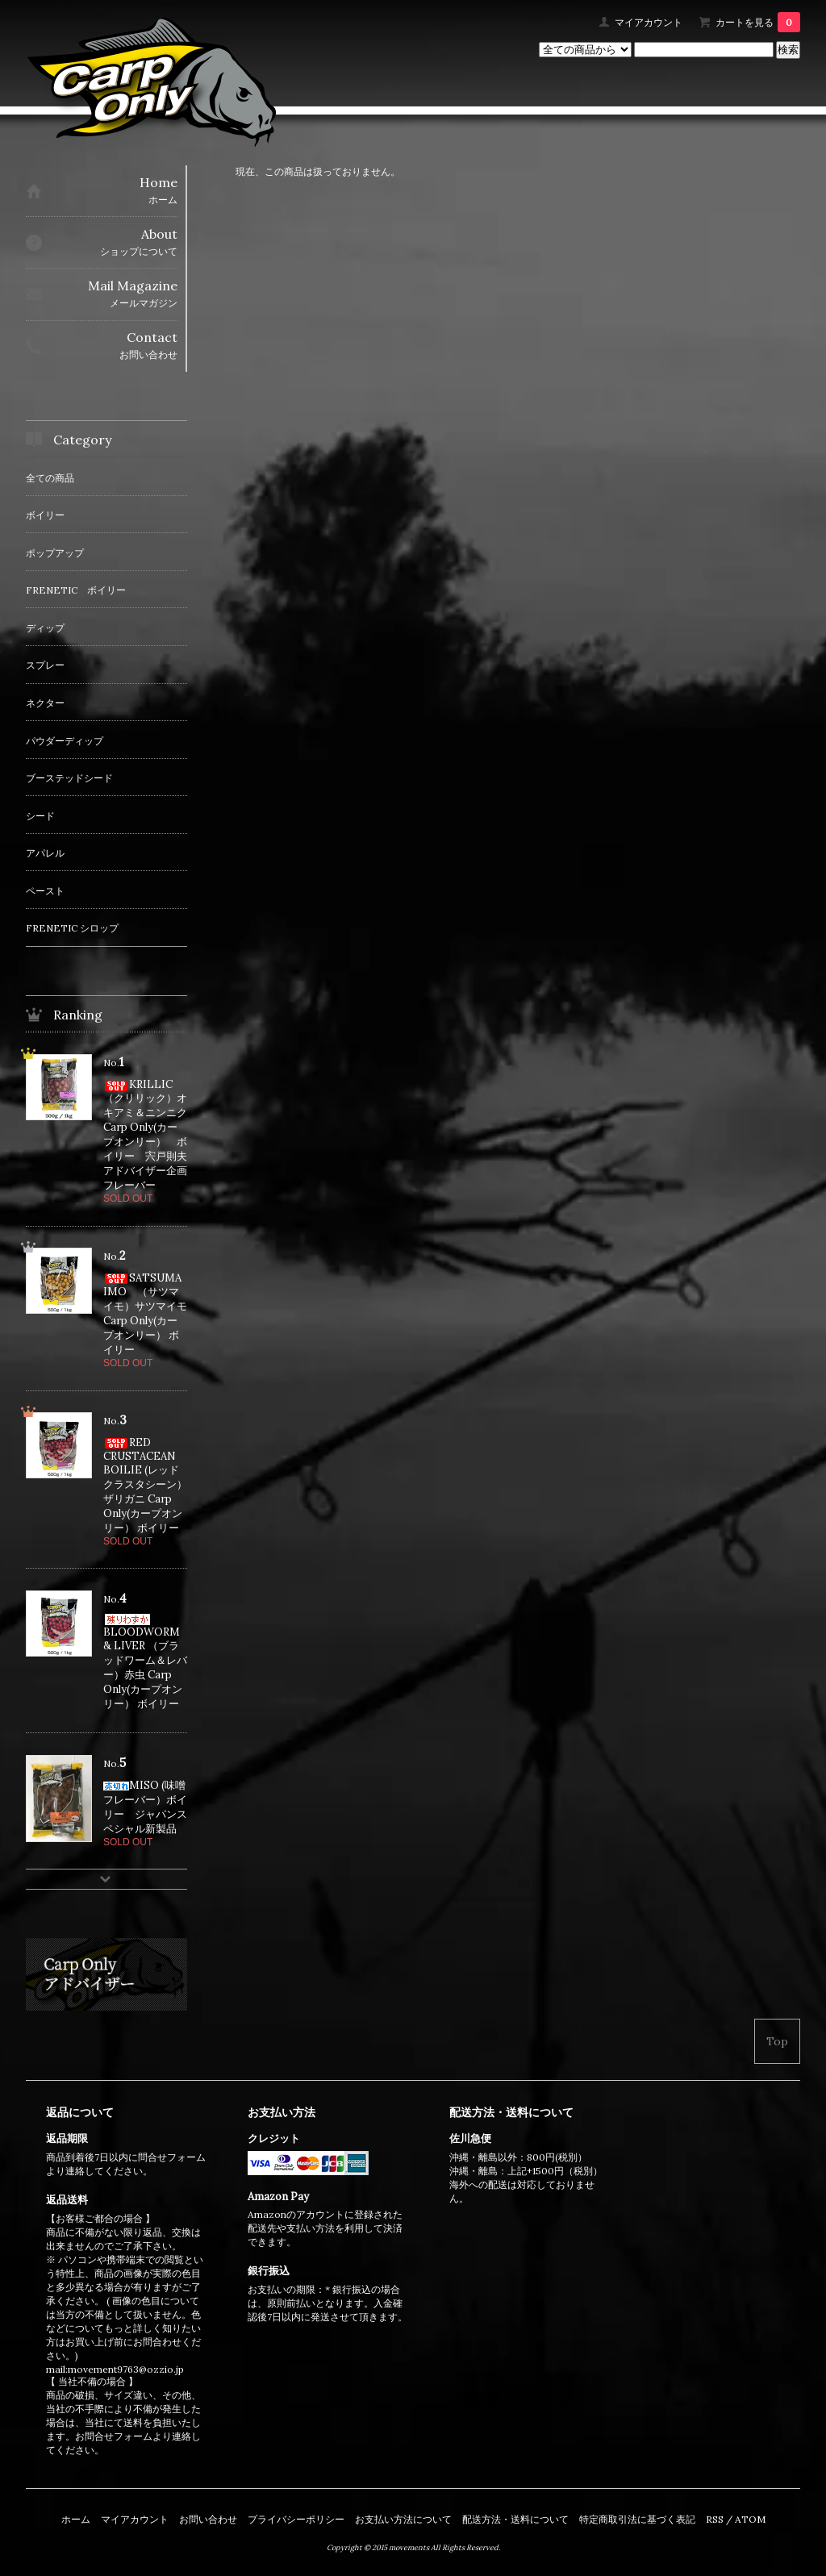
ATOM (750, 2519)
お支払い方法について (403, 2519)
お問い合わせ (208, 2519)
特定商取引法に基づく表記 (637, 2519)
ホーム (75, 2519)
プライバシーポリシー (296, 2519)
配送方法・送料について (515, 2519)
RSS (715, 2519)
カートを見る (757, 22)
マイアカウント (648, 22)
